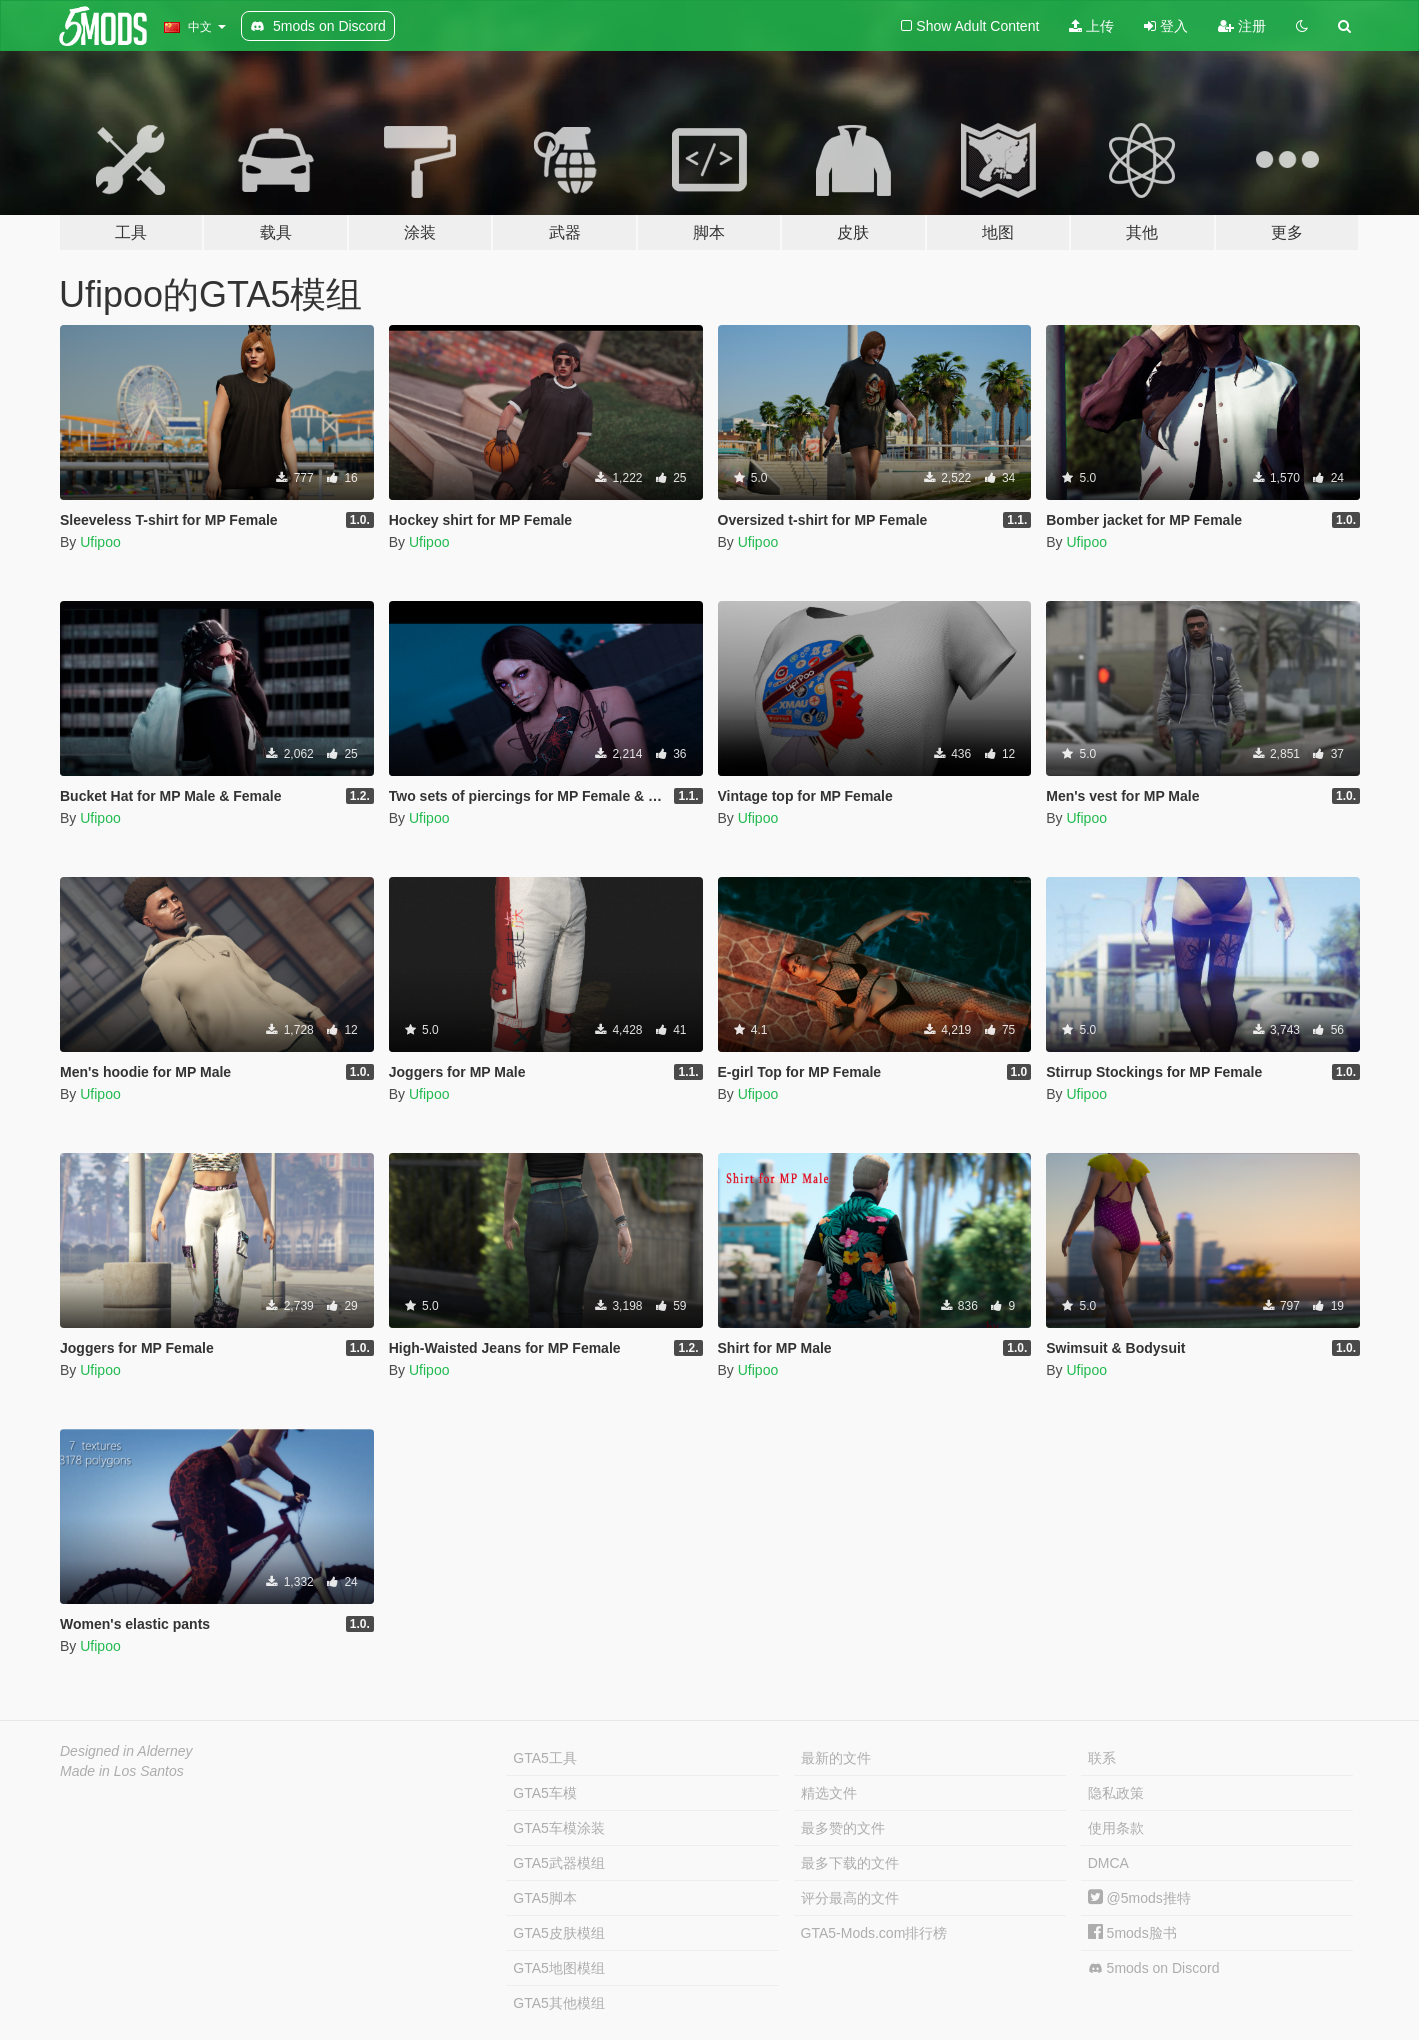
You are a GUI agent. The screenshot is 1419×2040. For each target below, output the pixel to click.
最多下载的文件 (850, 1863)
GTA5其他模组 (559, 2003)
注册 (1242, 26)
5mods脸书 (1132, 1933)
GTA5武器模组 (559, 1863)
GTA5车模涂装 (559, 1828)
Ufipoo (100, 542)
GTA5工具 (545, 1758)
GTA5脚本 (545, 1898)
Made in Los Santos (122, 1771)
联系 (1102, 1758)
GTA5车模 (545, 1793)
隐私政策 (1116, 1793)
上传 (1091, 26)
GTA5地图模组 (559, 1968)
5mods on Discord (1154, 1968)
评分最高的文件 (850, 1898)
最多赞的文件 (843, 1828)
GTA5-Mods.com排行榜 (874, 1933)
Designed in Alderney (126, 1751)
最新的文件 (836, 1758)
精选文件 (829, 1793)
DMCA (1108, 1863)
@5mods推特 (1139, 1898)
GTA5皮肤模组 (559, 1933)
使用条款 (1116, 1828)
